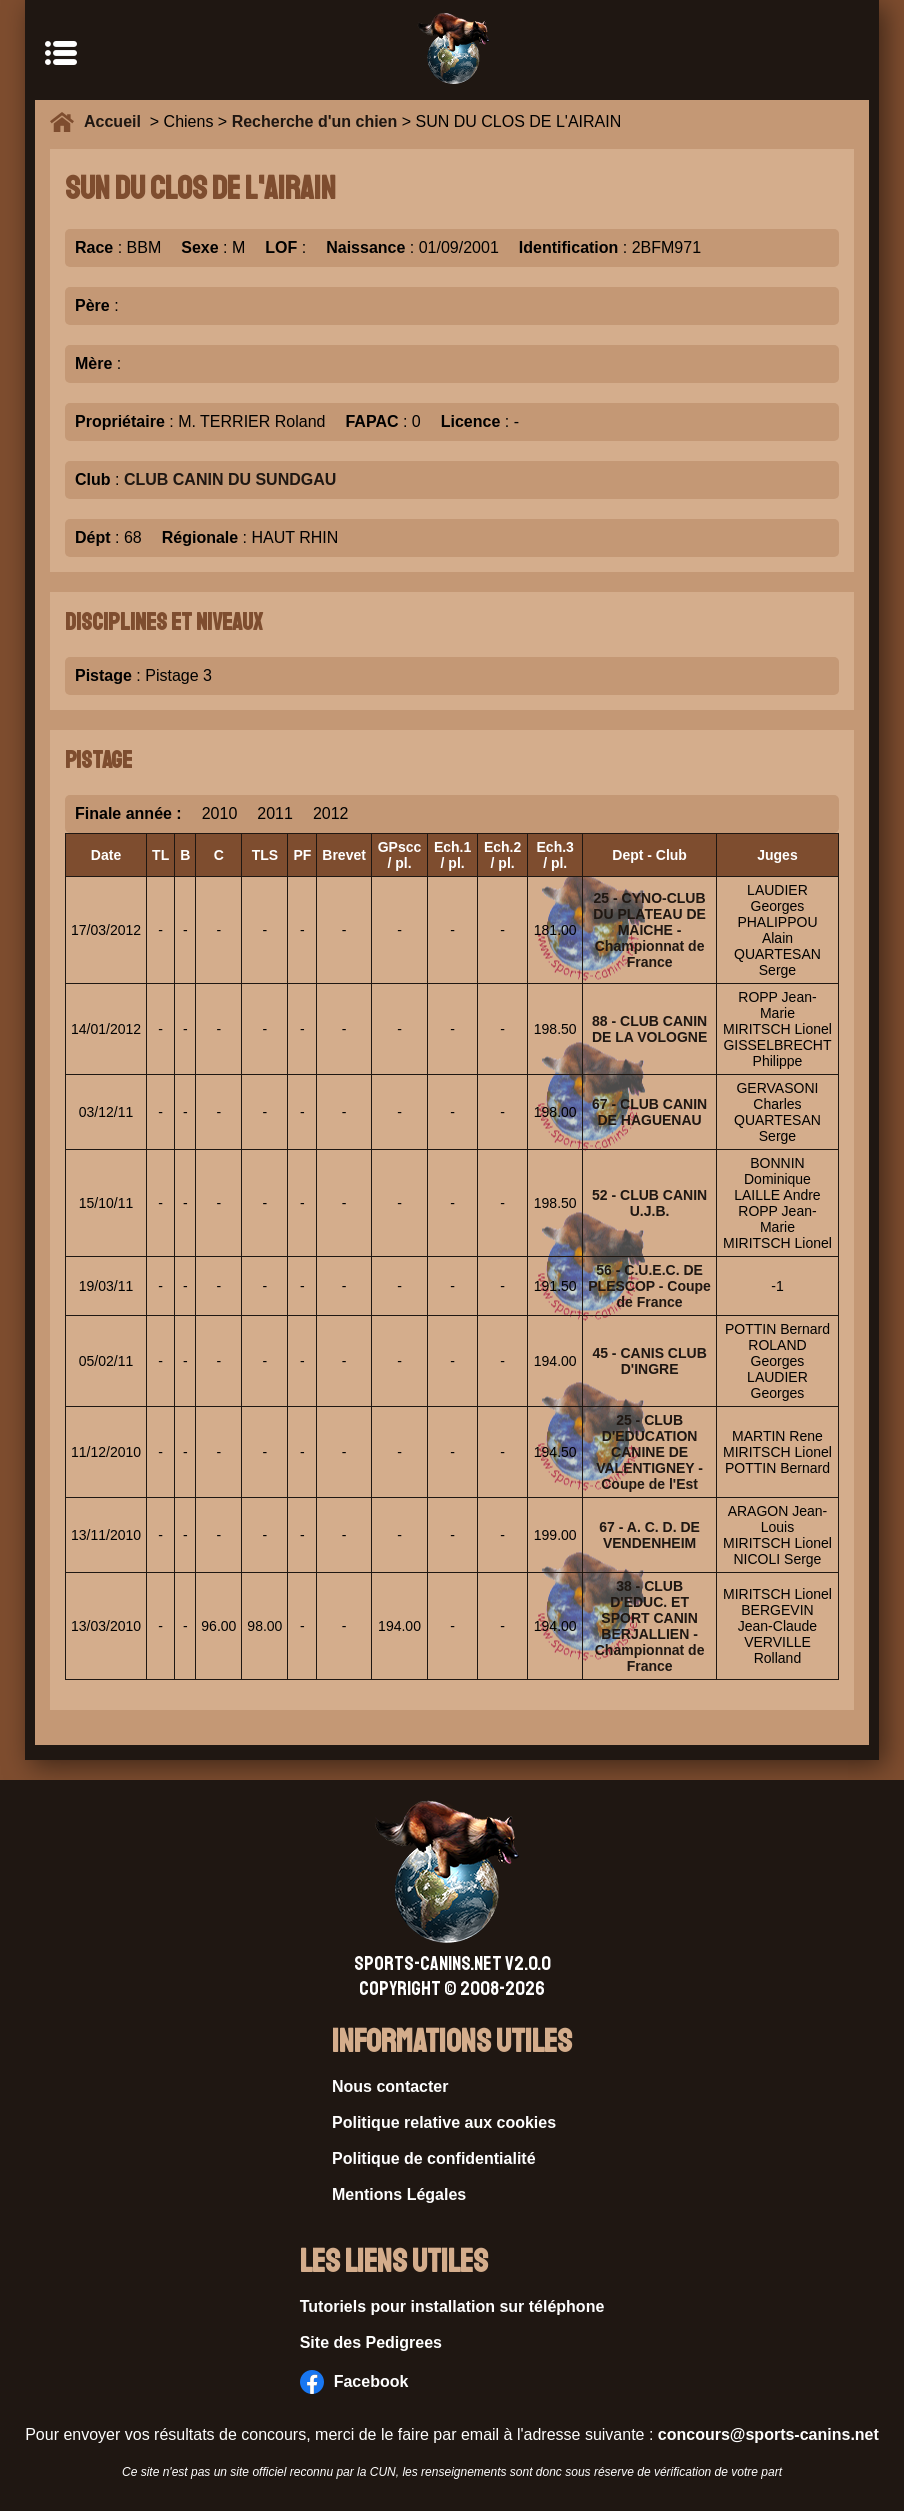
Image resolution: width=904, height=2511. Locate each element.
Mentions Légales (399, 2194)
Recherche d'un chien (315, 121)
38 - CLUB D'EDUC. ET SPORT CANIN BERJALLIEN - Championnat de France (650, 1626)
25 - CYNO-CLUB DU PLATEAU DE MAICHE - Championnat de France (649, 930)
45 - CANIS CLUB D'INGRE (649, 1361)
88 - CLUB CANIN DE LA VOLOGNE (649, 1029)
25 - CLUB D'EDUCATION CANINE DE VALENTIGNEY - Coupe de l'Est (649, 1452)
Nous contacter (390, 2086)
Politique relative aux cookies (444, 2122)
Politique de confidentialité (434, 2158)
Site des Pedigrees (371, 2342)
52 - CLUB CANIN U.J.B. (649, 1203)
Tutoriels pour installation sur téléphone (452, 2306)
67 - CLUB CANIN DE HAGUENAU (649, 1112)
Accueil (117, 121)
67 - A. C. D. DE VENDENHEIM (649, 1535)
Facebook (354, 2382)
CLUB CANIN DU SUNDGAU (230, 479)
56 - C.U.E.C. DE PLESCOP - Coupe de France (649, 1286)
